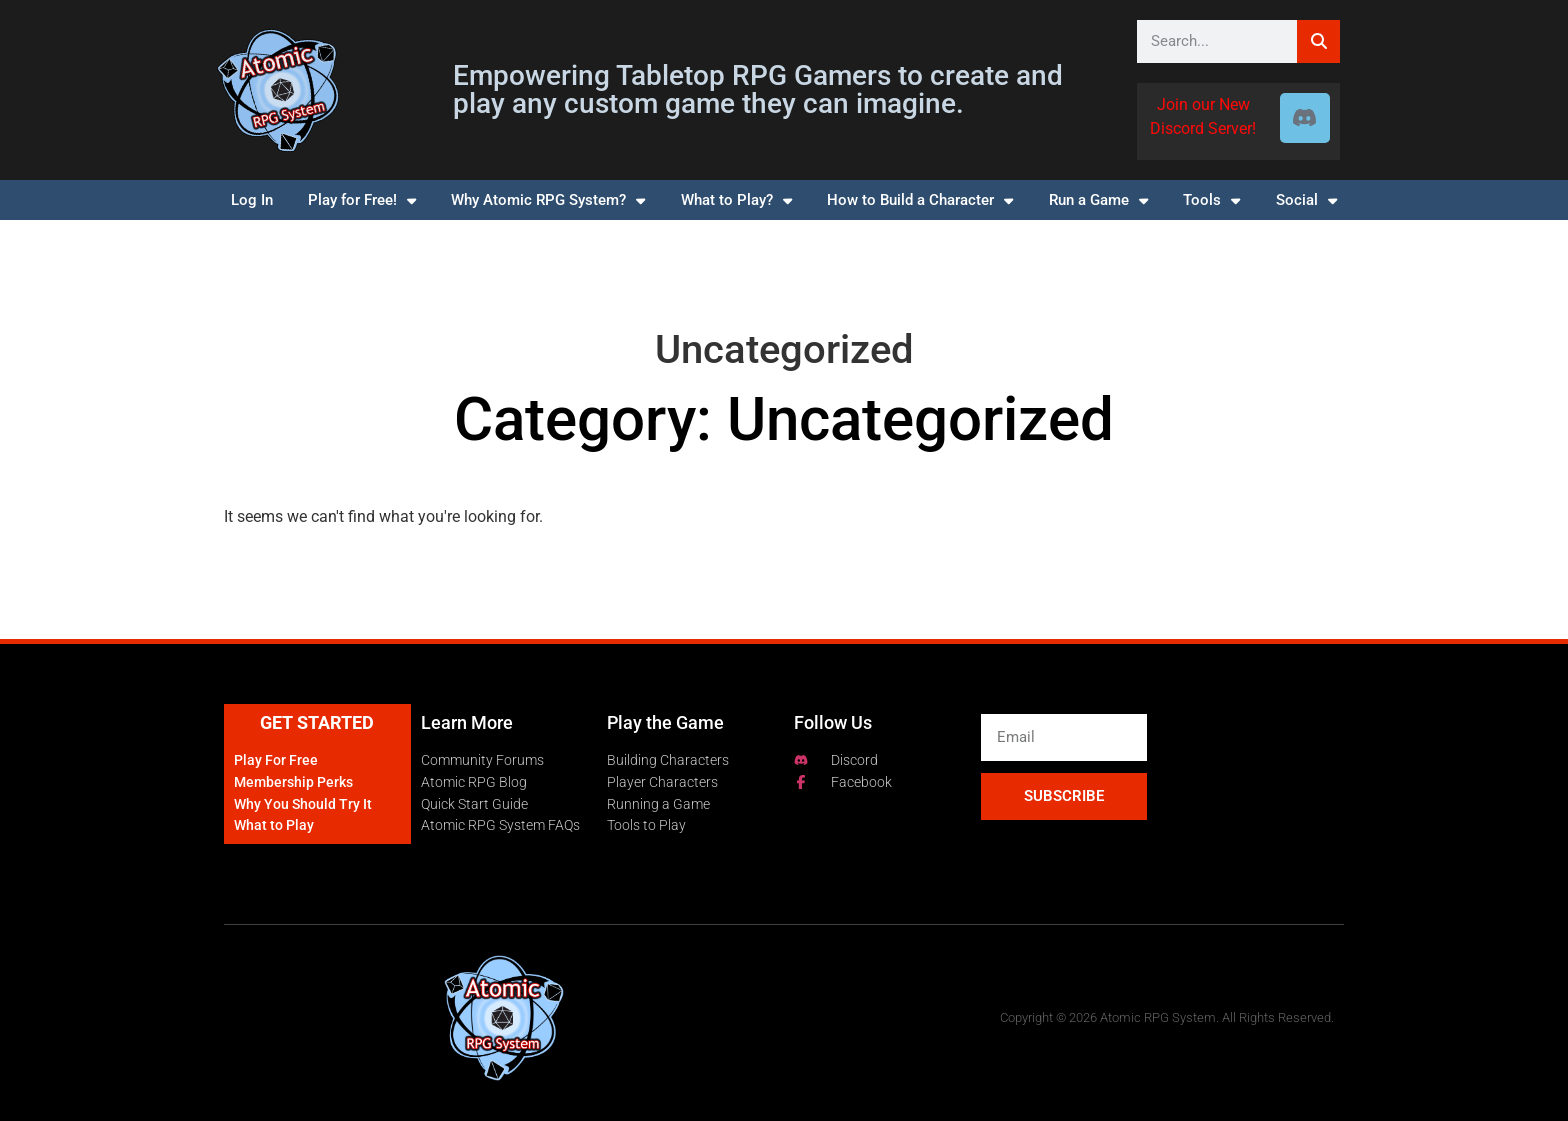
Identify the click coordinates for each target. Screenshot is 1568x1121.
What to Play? (736, 200)
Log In (252, 200)
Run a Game (1098, 200)
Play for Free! (362, 200)
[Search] (1318, 41)
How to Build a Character (920, 200)
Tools (1211, 200)
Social (1306, 200)
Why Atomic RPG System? (548, 200)
